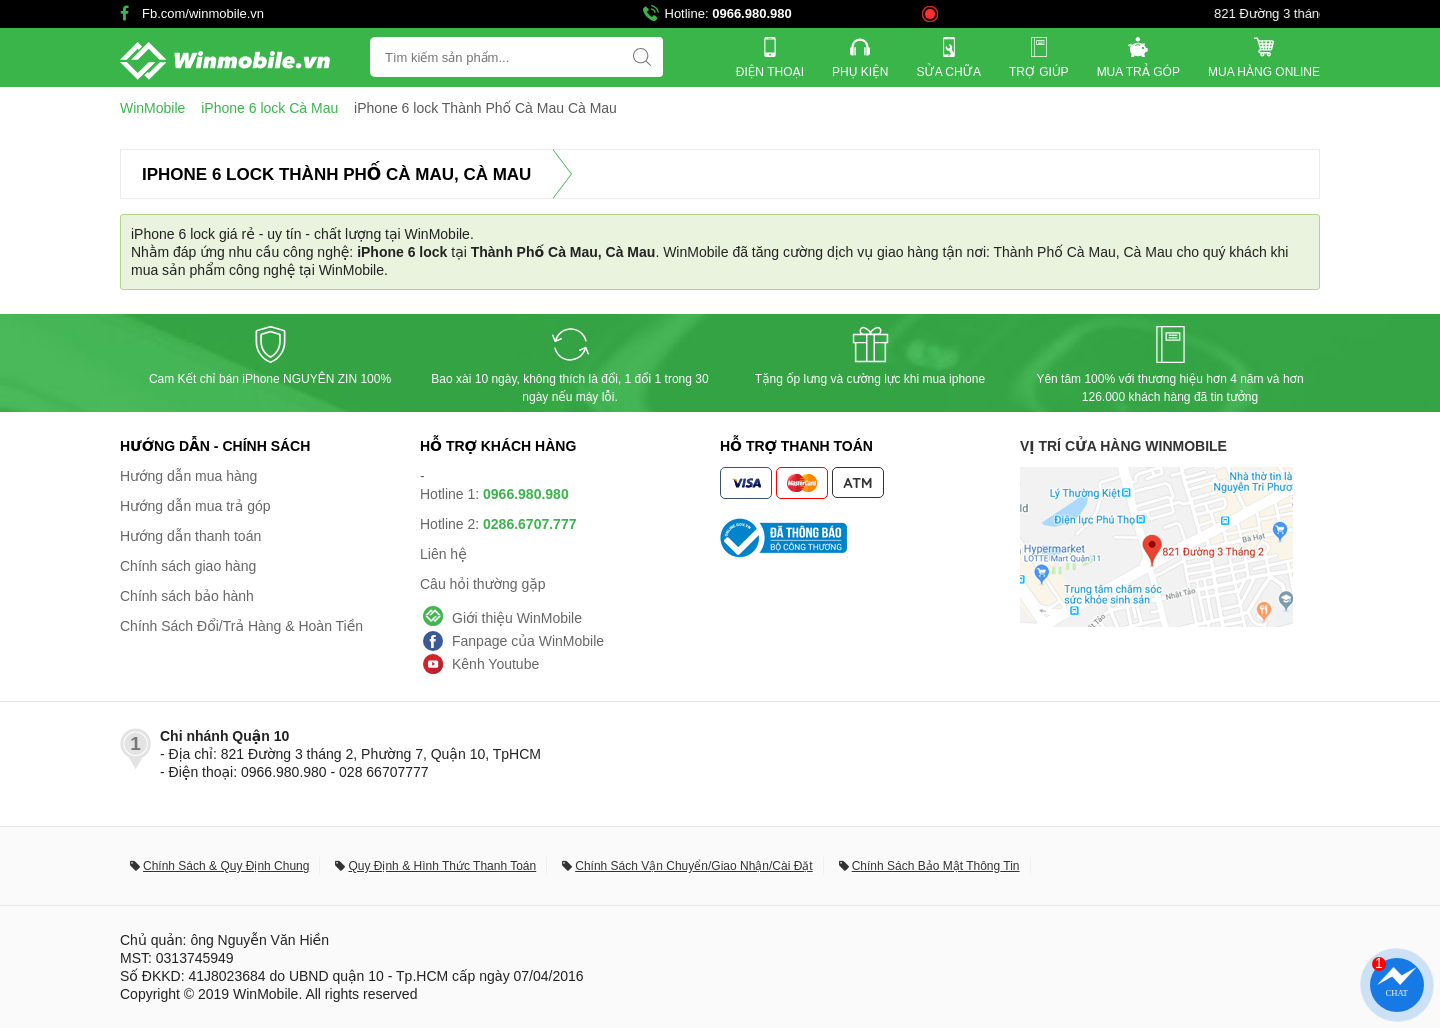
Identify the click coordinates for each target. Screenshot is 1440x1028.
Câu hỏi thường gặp (483, 584)
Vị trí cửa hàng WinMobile (1123, 446)
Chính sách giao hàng (188, 566)
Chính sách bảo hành (187, 596)
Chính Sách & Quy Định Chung (226, 866)
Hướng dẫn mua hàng (188, 476)
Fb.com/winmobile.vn (203, 13)
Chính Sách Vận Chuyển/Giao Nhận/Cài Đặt (693, 866)
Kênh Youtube (495, 664)
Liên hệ (443, 554)
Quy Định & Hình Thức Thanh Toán (442, 866)
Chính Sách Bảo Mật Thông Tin (936, 866)
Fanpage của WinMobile (528, 641)
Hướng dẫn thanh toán (190, 536)
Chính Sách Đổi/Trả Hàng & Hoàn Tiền (241, 626)
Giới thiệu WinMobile (517, 618)
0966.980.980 (752, 13)
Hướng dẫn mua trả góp (195, 506)
